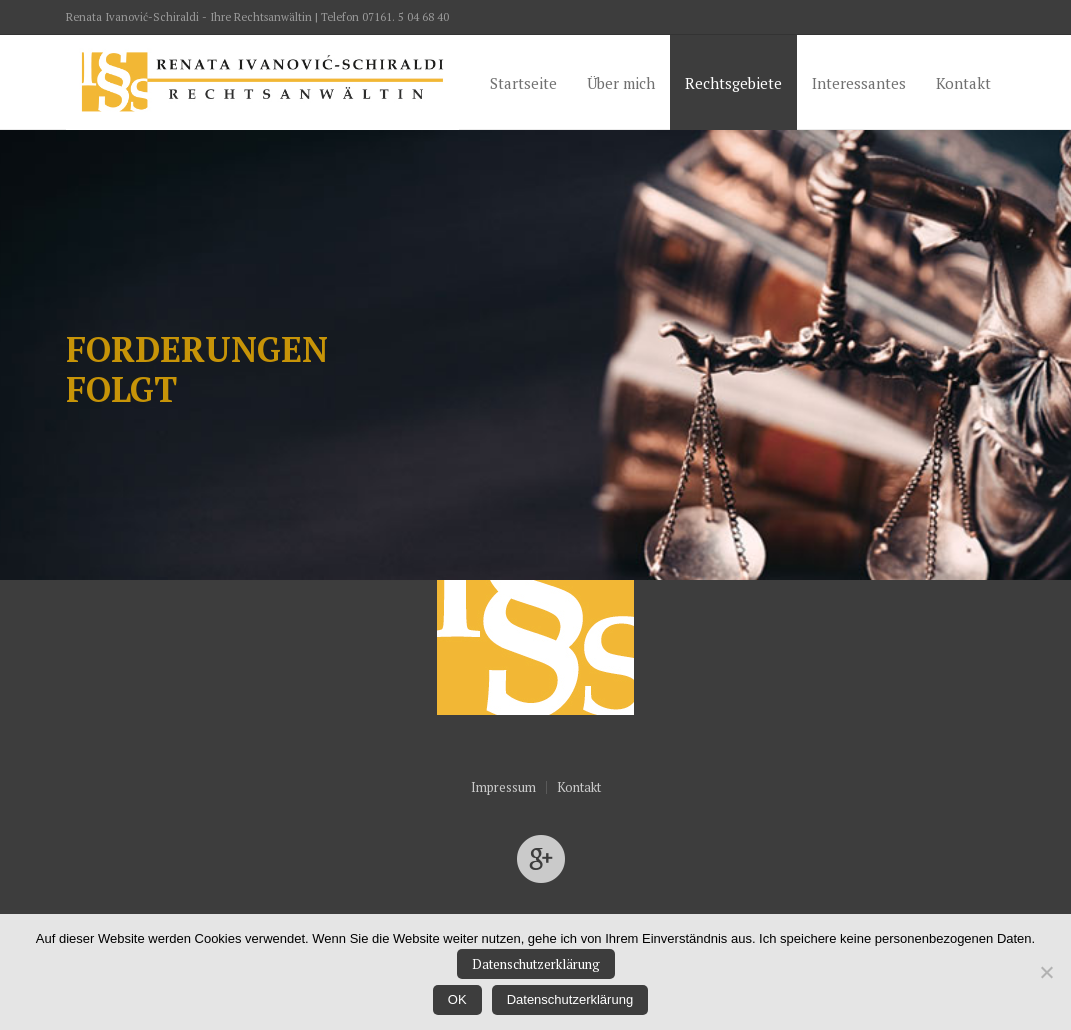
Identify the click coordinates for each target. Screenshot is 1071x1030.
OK (457, 999)
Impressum (503, 787)
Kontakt (579, 787)
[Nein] (1046, 972)
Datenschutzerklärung (536, 964)
